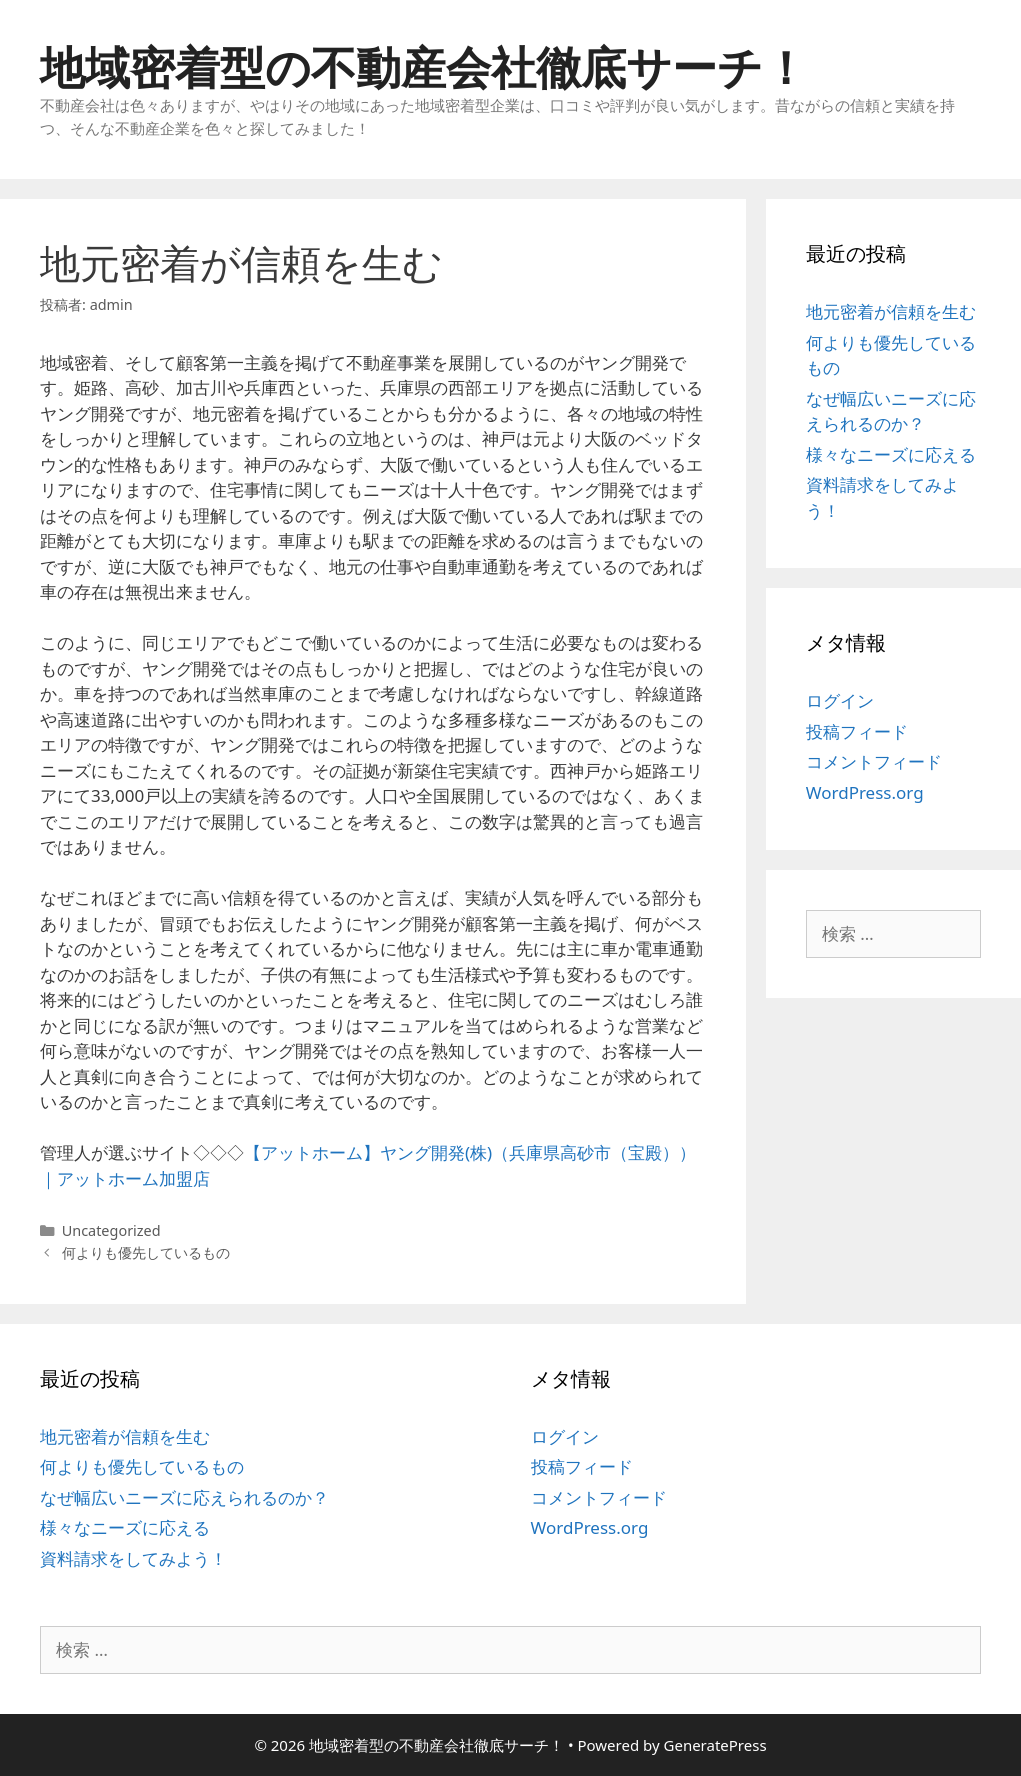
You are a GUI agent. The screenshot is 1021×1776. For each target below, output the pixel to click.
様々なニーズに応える (891, 454)
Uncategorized (111, 1230)
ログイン (840, 700)
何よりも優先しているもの (146, 1252)
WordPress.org (865, 792)
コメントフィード (874, 761)
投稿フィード (857, 731)
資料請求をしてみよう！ (133, 1558)
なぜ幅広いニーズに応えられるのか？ (184, 1497)
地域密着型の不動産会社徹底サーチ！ (424, 66)
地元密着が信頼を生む (891, 311)
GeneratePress (715, 1745)
